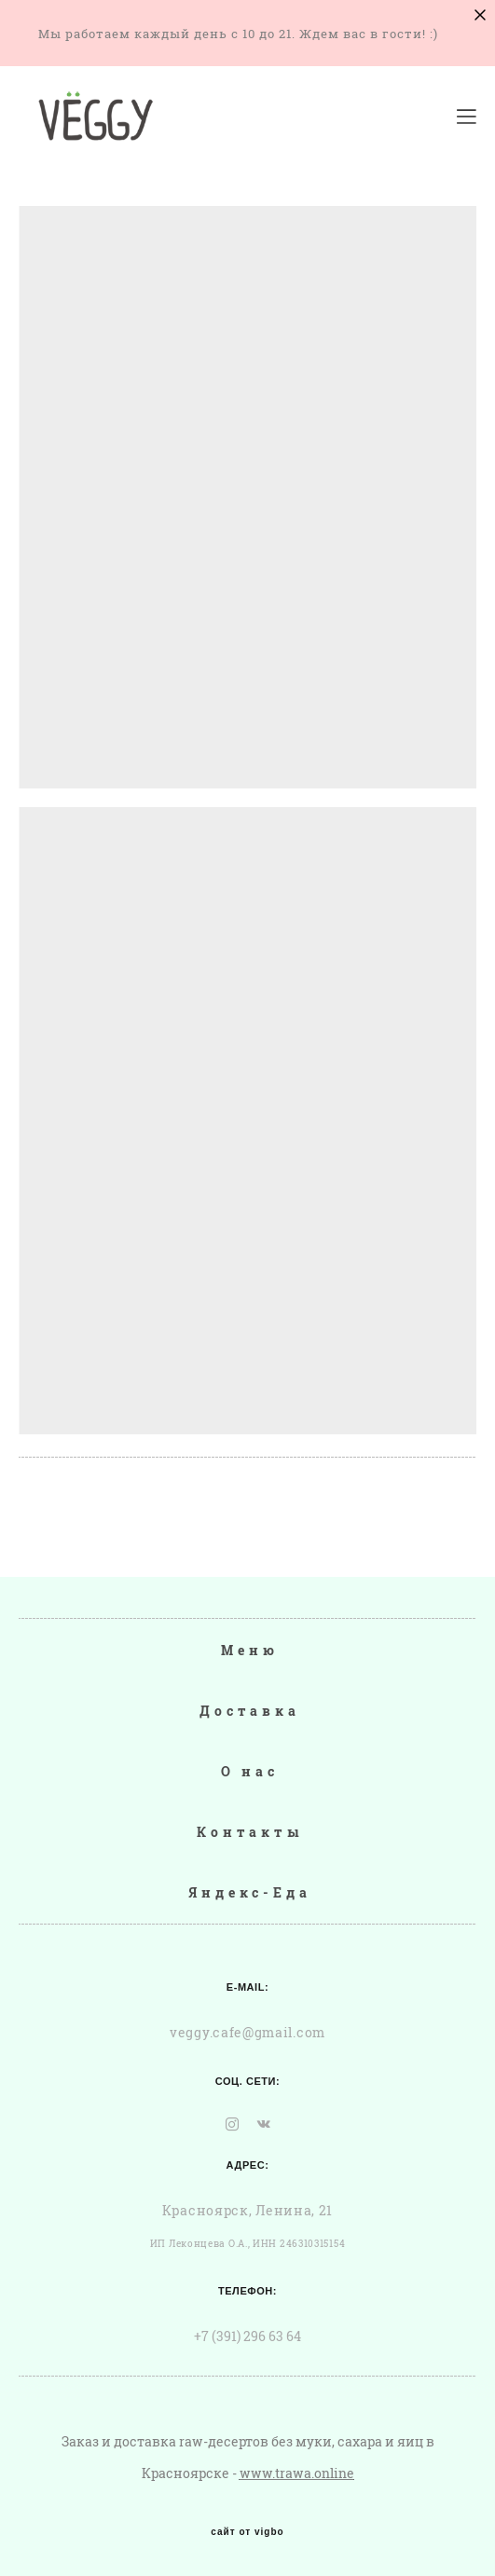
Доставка (249, 1711)
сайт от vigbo (247, 2532)
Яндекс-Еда (249, 1892)
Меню (250, 1650)
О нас (250, 1771)
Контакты (250, 1832)
